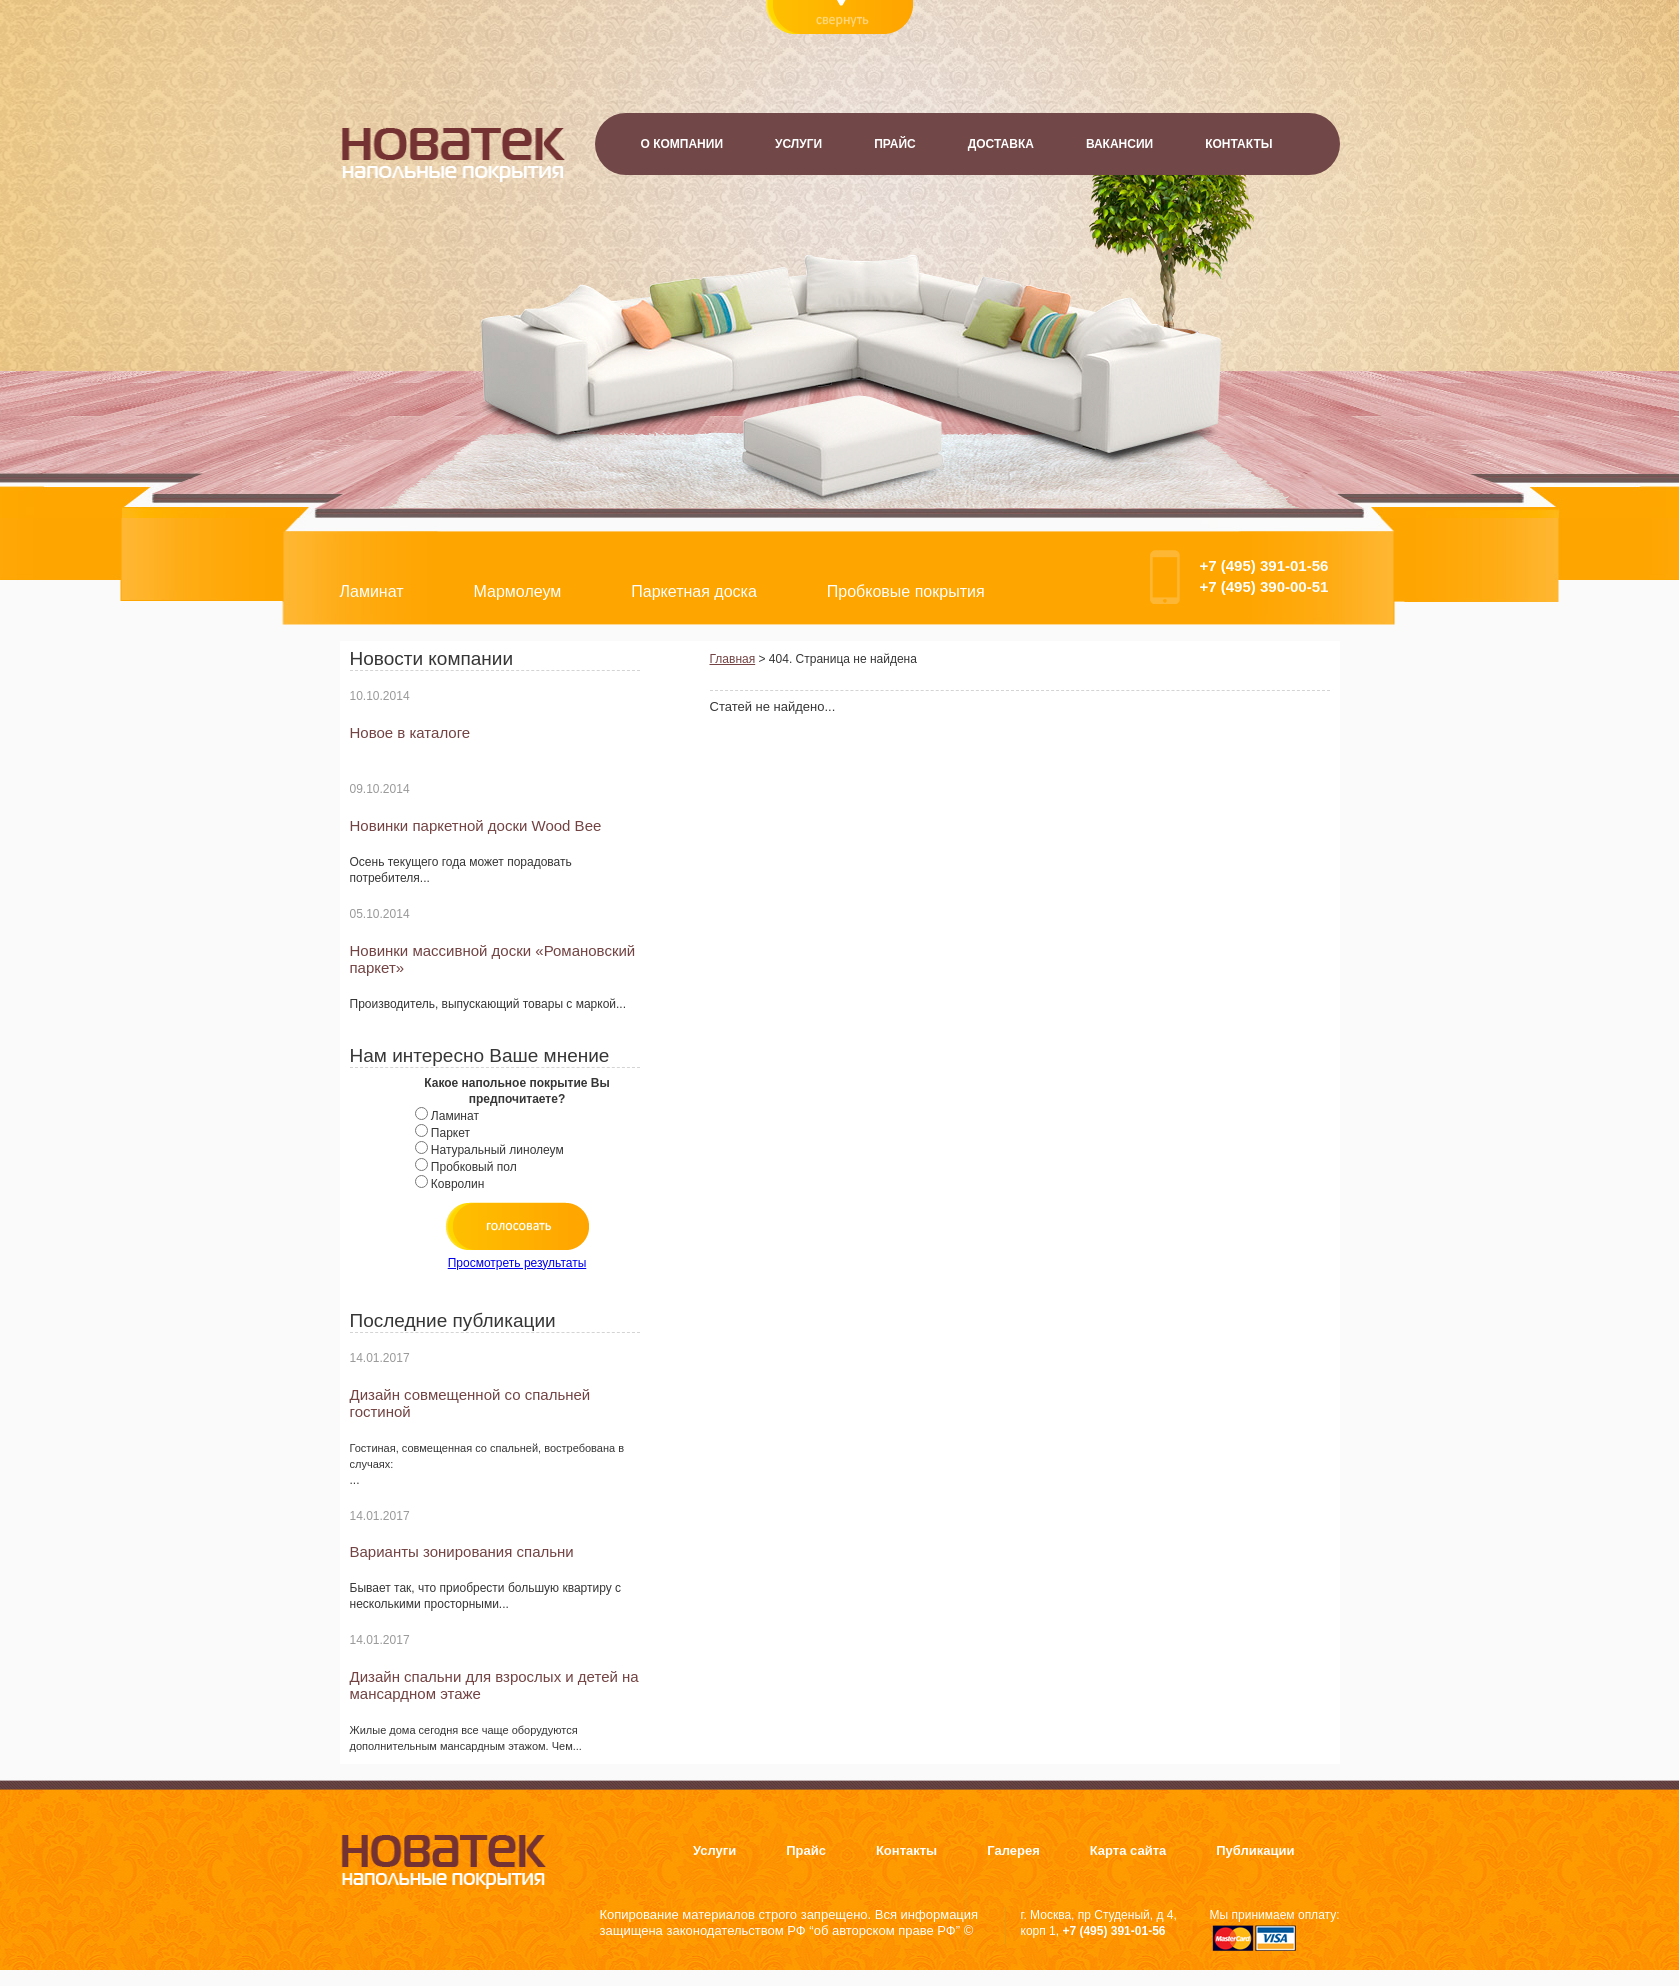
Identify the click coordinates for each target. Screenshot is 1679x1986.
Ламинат (372, 591)
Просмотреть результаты (517, 1263)
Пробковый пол (474, 1167)
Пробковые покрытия (906, 591)
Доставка (1001, 144)
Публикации (1255, 1850)
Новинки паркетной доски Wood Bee (476, 825)
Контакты (1238, 144)
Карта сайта (1128, 1850)
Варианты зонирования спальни (462, 1551)
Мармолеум (518, 591)
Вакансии (1119, 144)
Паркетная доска (694, 591)
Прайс (895, 144)
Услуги (798, 144)
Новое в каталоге (410, 732)
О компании (682, 144)
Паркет (450, 1133)
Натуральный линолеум (497, 1150)
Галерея (1013, 1850)
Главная (733, 659)
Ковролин (457, 1184)
